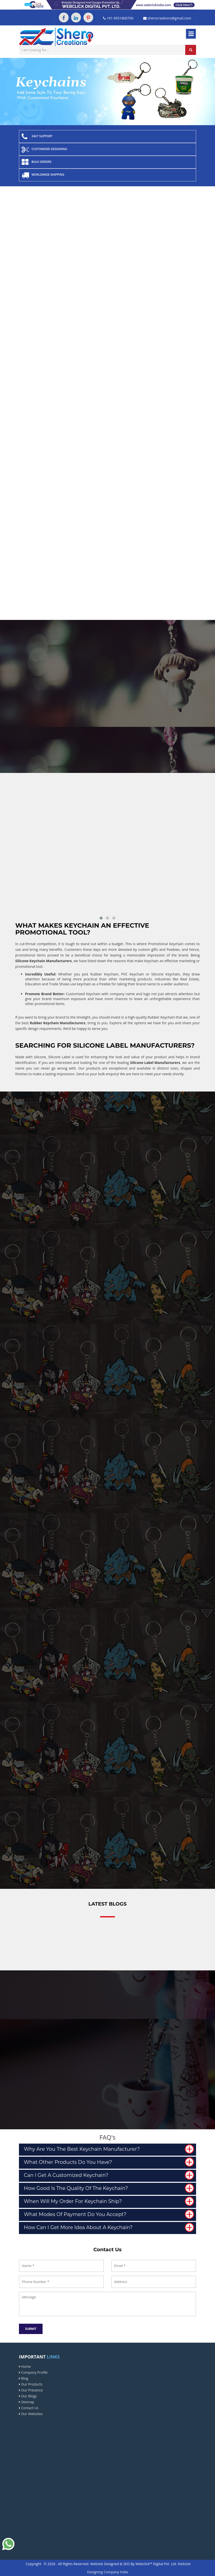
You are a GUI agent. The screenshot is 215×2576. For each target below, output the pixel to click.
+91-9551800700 (118, 18)
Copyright (33, 2563)
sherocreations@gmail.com (167, 18)
